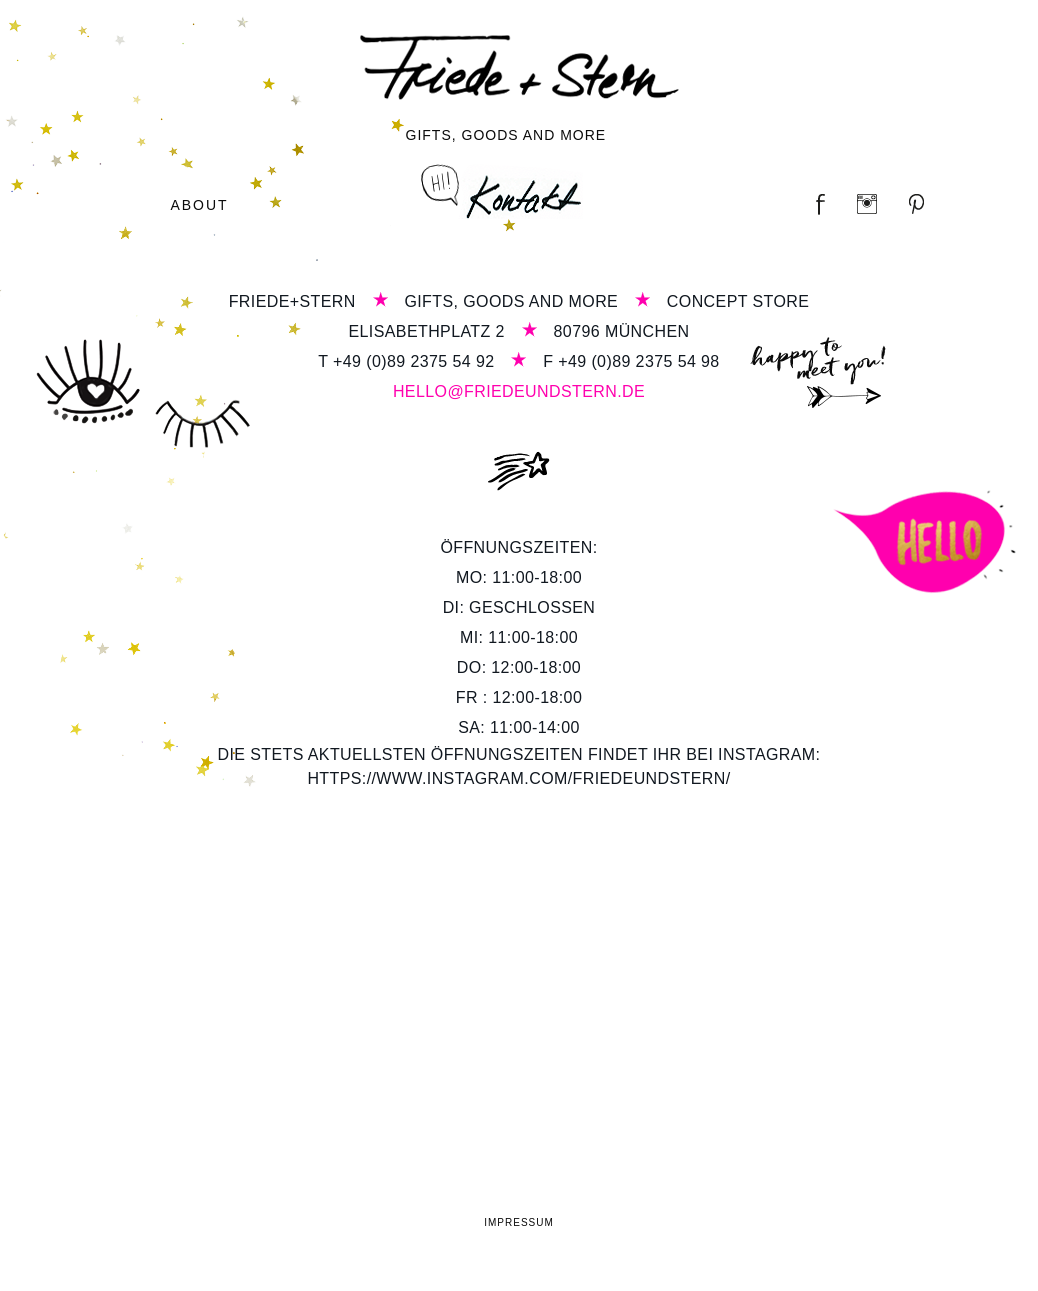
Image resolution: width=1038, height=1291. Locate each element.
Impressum (519, 1222)
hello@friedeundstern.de (519, 391)
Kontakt (502, 191)
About (199, 205)
